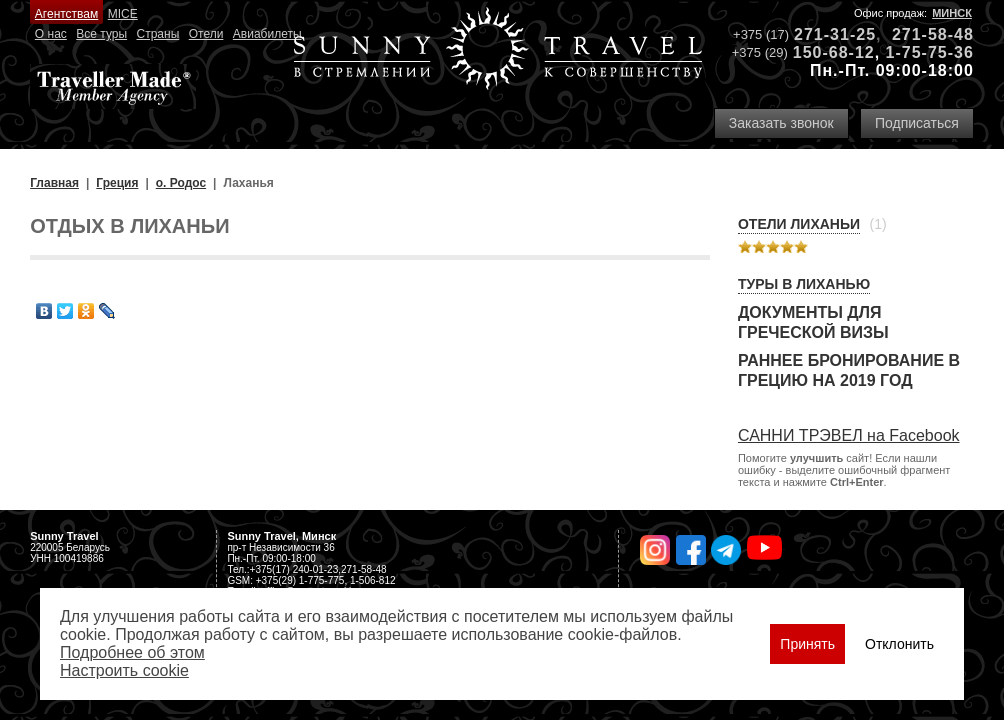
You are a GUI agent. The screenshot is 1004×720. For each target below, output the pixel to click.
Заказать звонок (781, 123)
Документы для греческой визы (813, 322)
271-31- (825, 34)
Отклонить (899, 644)
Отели (206, 34)
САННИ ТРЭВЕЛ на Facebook (849, 435)
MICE (123, 14)
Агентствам (66, 14)
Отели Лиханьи (799, 224)
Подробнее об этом (132, 652)
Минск (952, 13)
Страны (158, 34)
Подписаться (917, 123)
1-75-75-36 (930, 52)
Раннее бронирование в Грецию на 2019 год (849, 370)
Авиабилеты (267, 34)
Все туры (101, 34)
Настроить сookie (124, 670)
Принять (807, 644)
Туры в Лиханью (804, 284)
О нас (51, 34)
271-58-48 (933, 34)
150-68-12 (834, 52)
